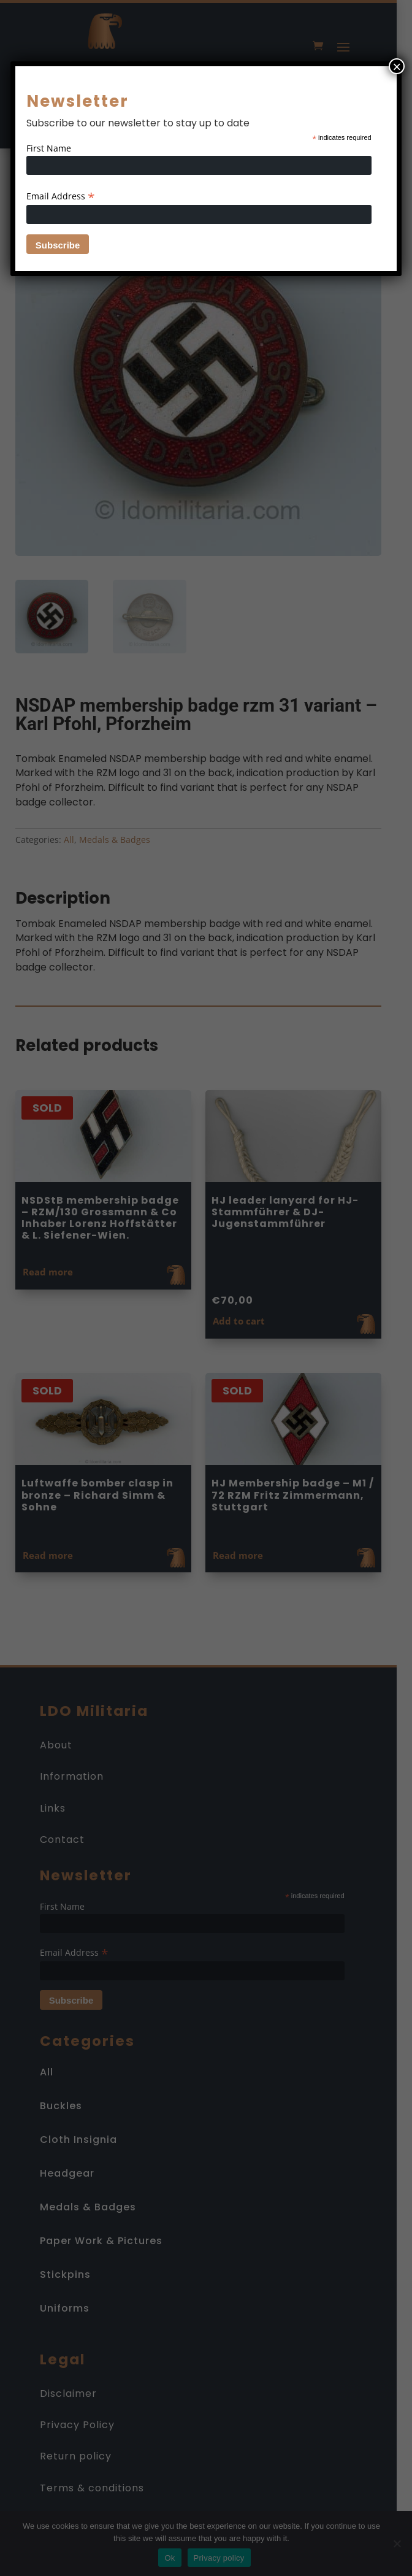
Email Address (60, 196)
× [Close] (396, 66)
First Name (48, 148)
